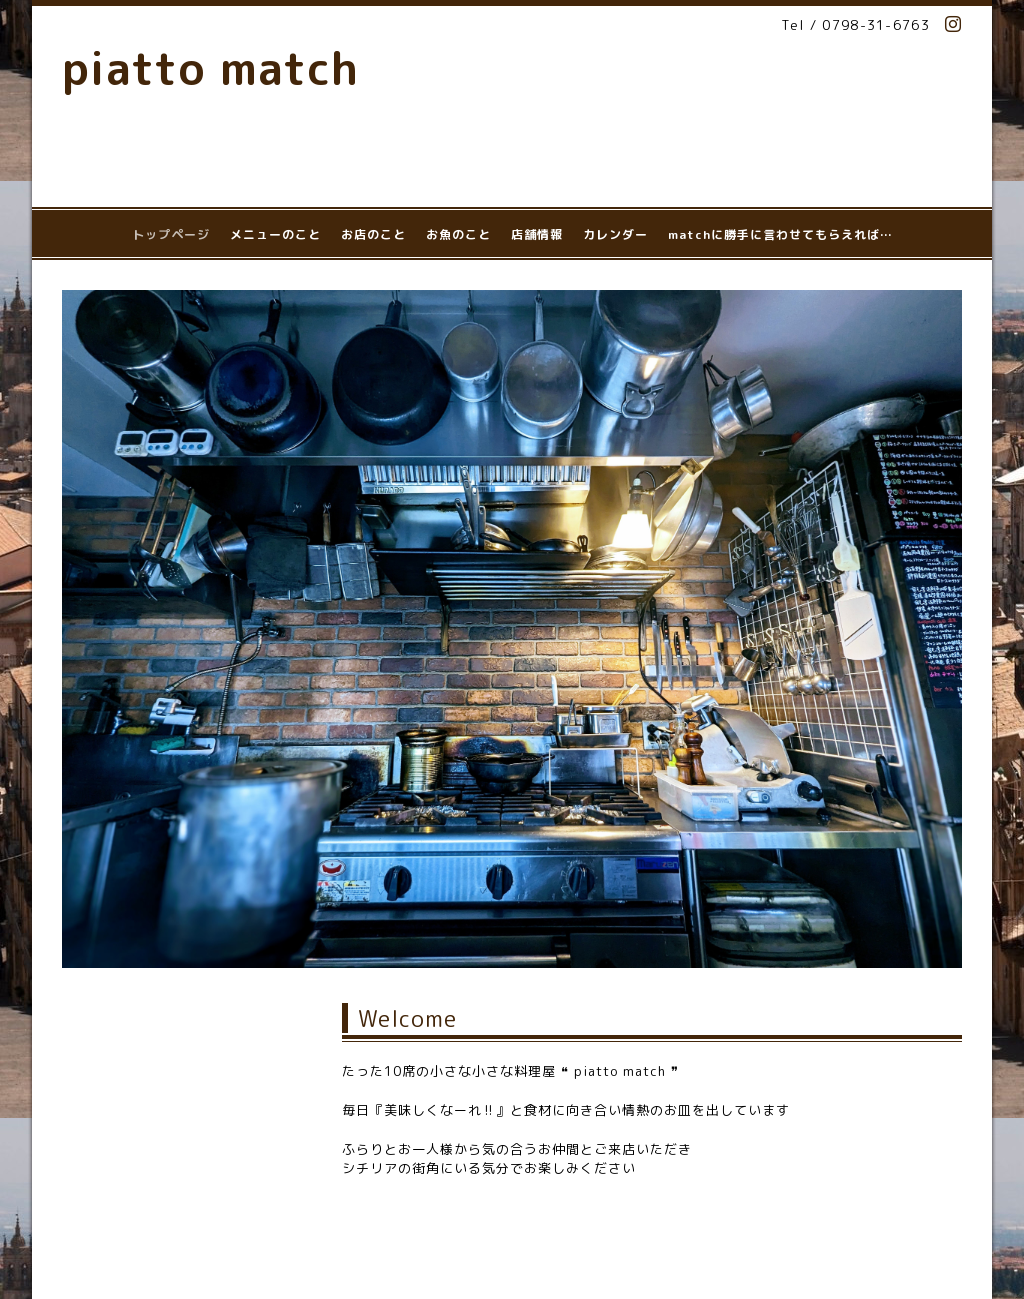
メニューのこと (275, 234)
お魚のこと (458, 234)
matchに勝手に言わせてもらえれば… (780, 234)
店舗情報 (537, 234)
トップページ (171, 234)
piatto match (210, 68)
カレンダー (615, 234)
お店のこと (373, 234)
